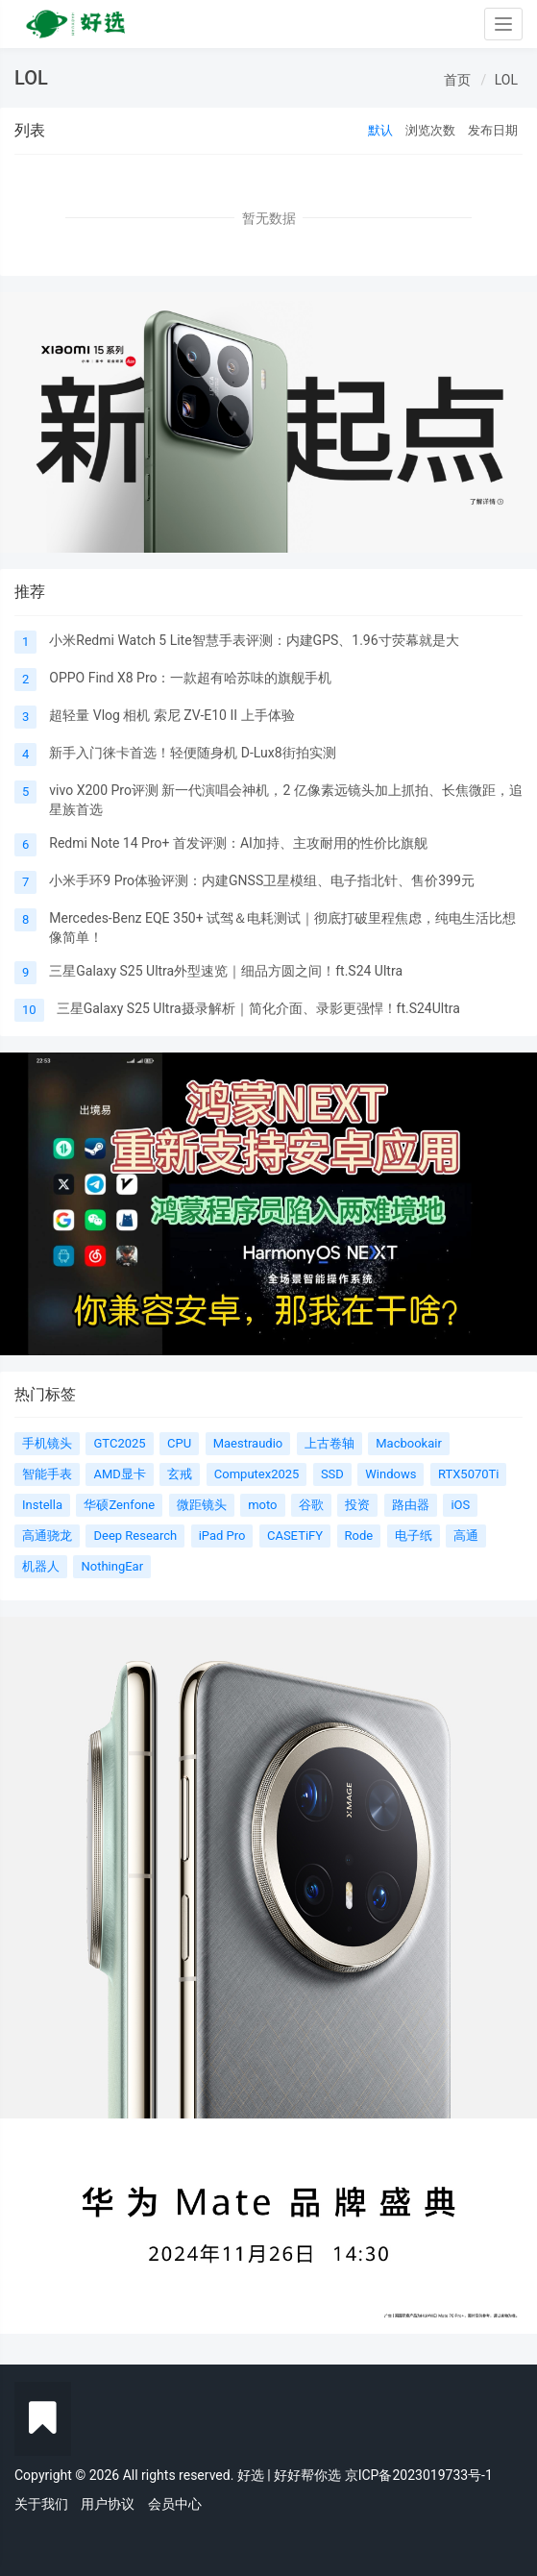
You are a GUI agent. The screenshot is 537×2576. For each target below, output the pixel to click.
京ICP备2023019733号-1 (419, 2475)
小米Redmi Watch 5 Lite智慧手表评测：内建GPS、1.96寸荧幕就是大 (253, 640)
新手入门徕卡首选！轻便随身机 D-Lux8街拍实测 (192, 752)
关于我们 (41, 2504)
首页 (457, 79)
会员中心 (175, 2504)
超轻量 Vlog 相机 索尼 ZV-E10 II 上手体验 (171, 715)
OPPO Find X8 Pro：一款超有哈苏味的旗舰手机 (190, 677)
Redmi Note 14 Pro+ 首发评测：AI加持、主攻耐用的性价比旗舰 (238, 843)
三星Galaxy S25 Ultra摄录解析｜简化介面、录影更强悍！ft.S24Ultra (258, 1008)
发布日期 (493, 130)
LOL (506, 79)
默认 (380, 130)
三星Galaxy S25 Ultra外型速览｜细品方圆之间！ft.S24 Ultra (226, 970)
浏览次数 (430, 130)
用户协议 (107, 2504)
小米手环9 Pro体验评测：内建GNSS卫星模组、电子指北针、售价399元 (262, 880)
